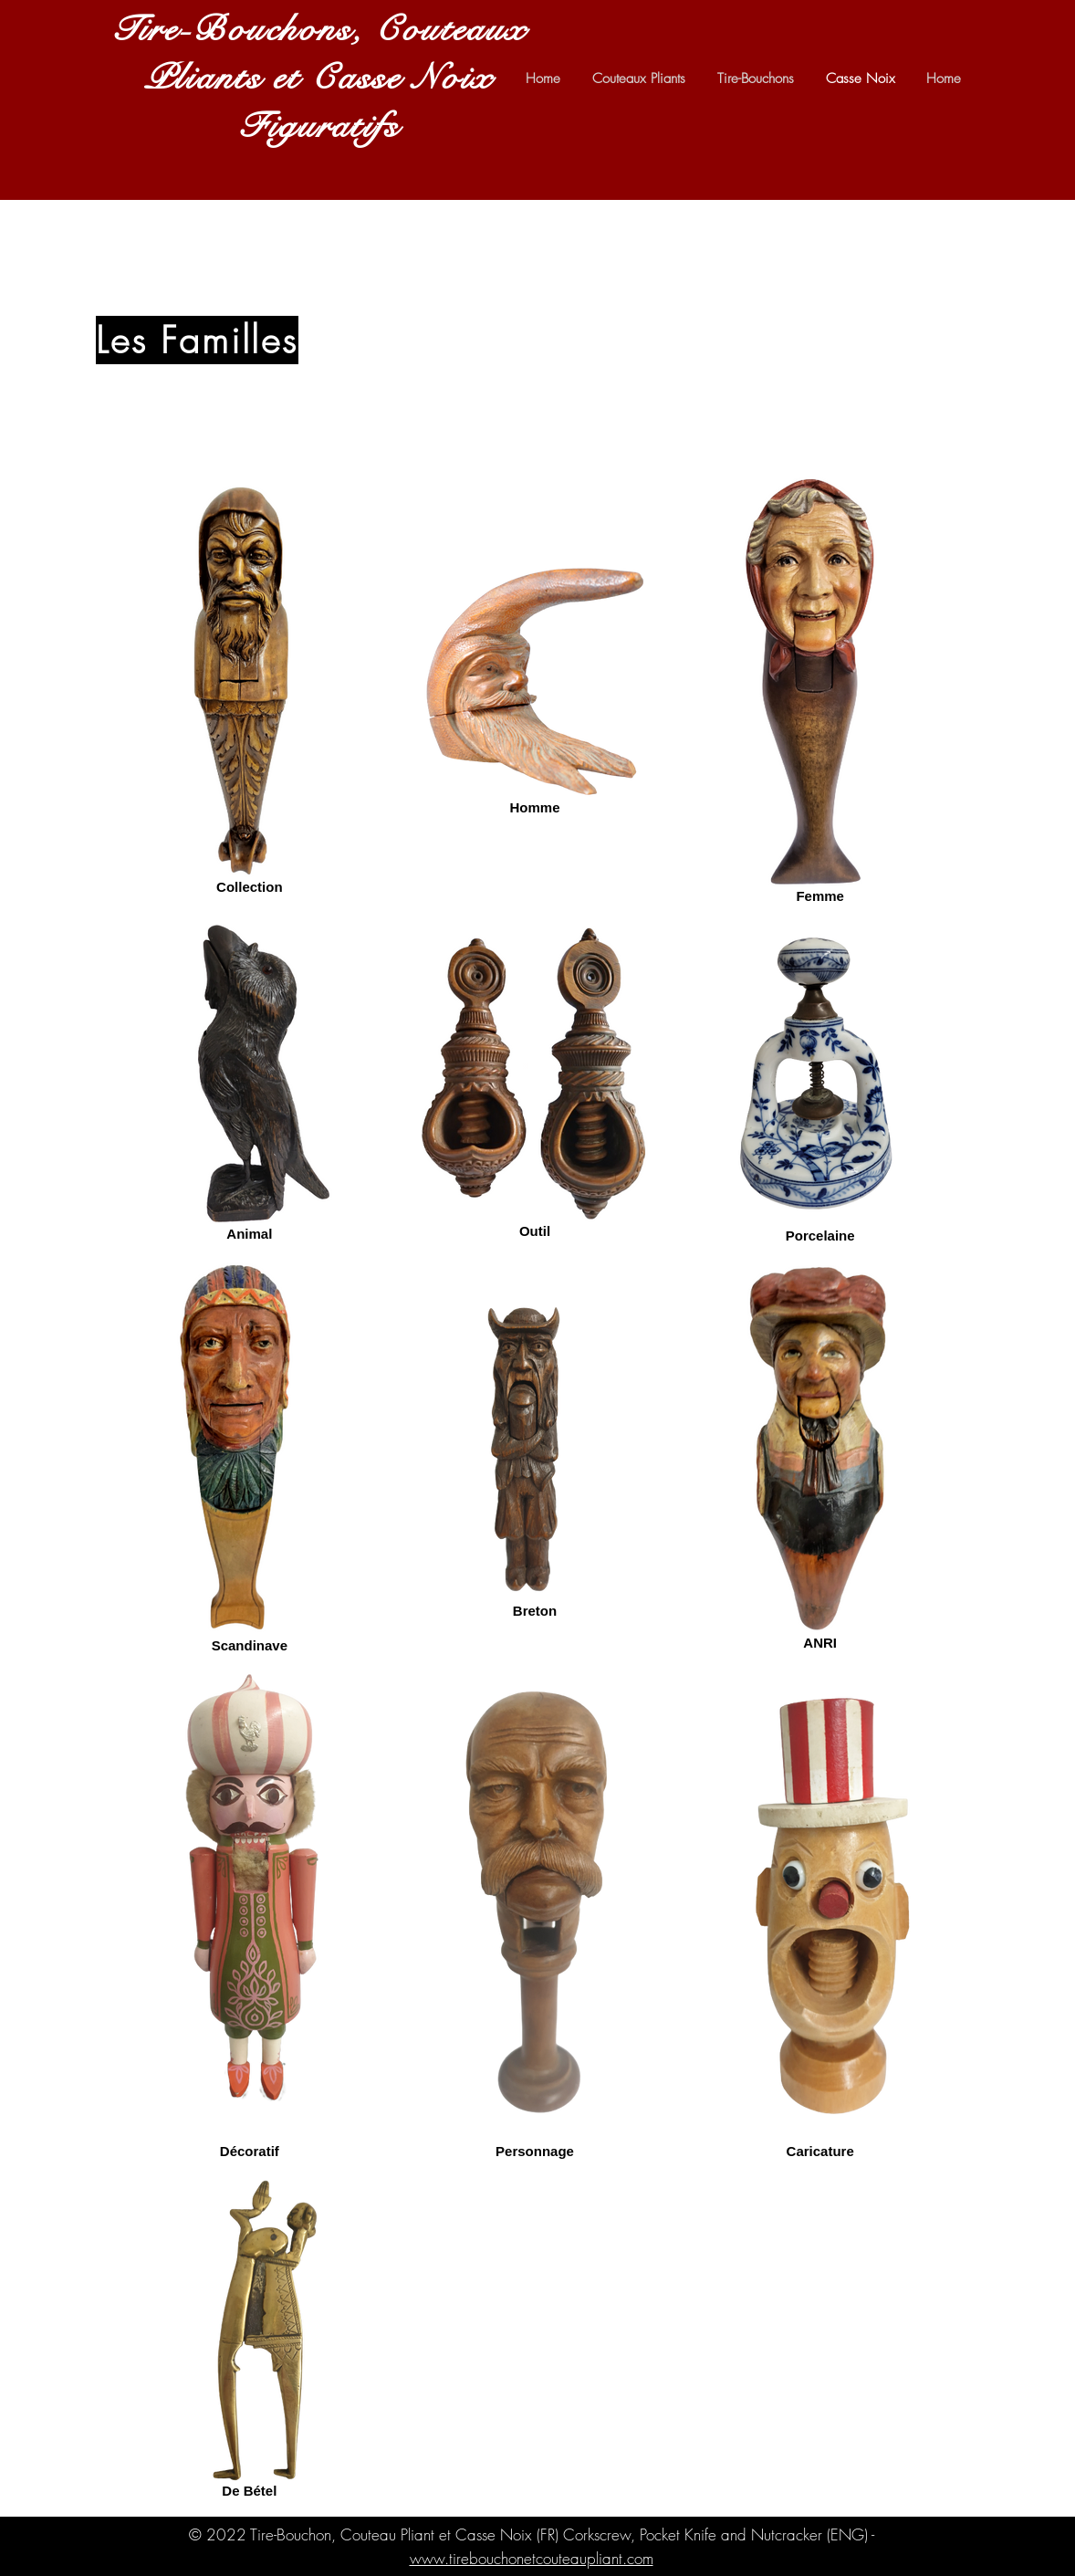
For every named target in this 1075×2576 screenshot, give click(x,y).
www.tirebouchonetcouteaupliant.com (531, 2558)
